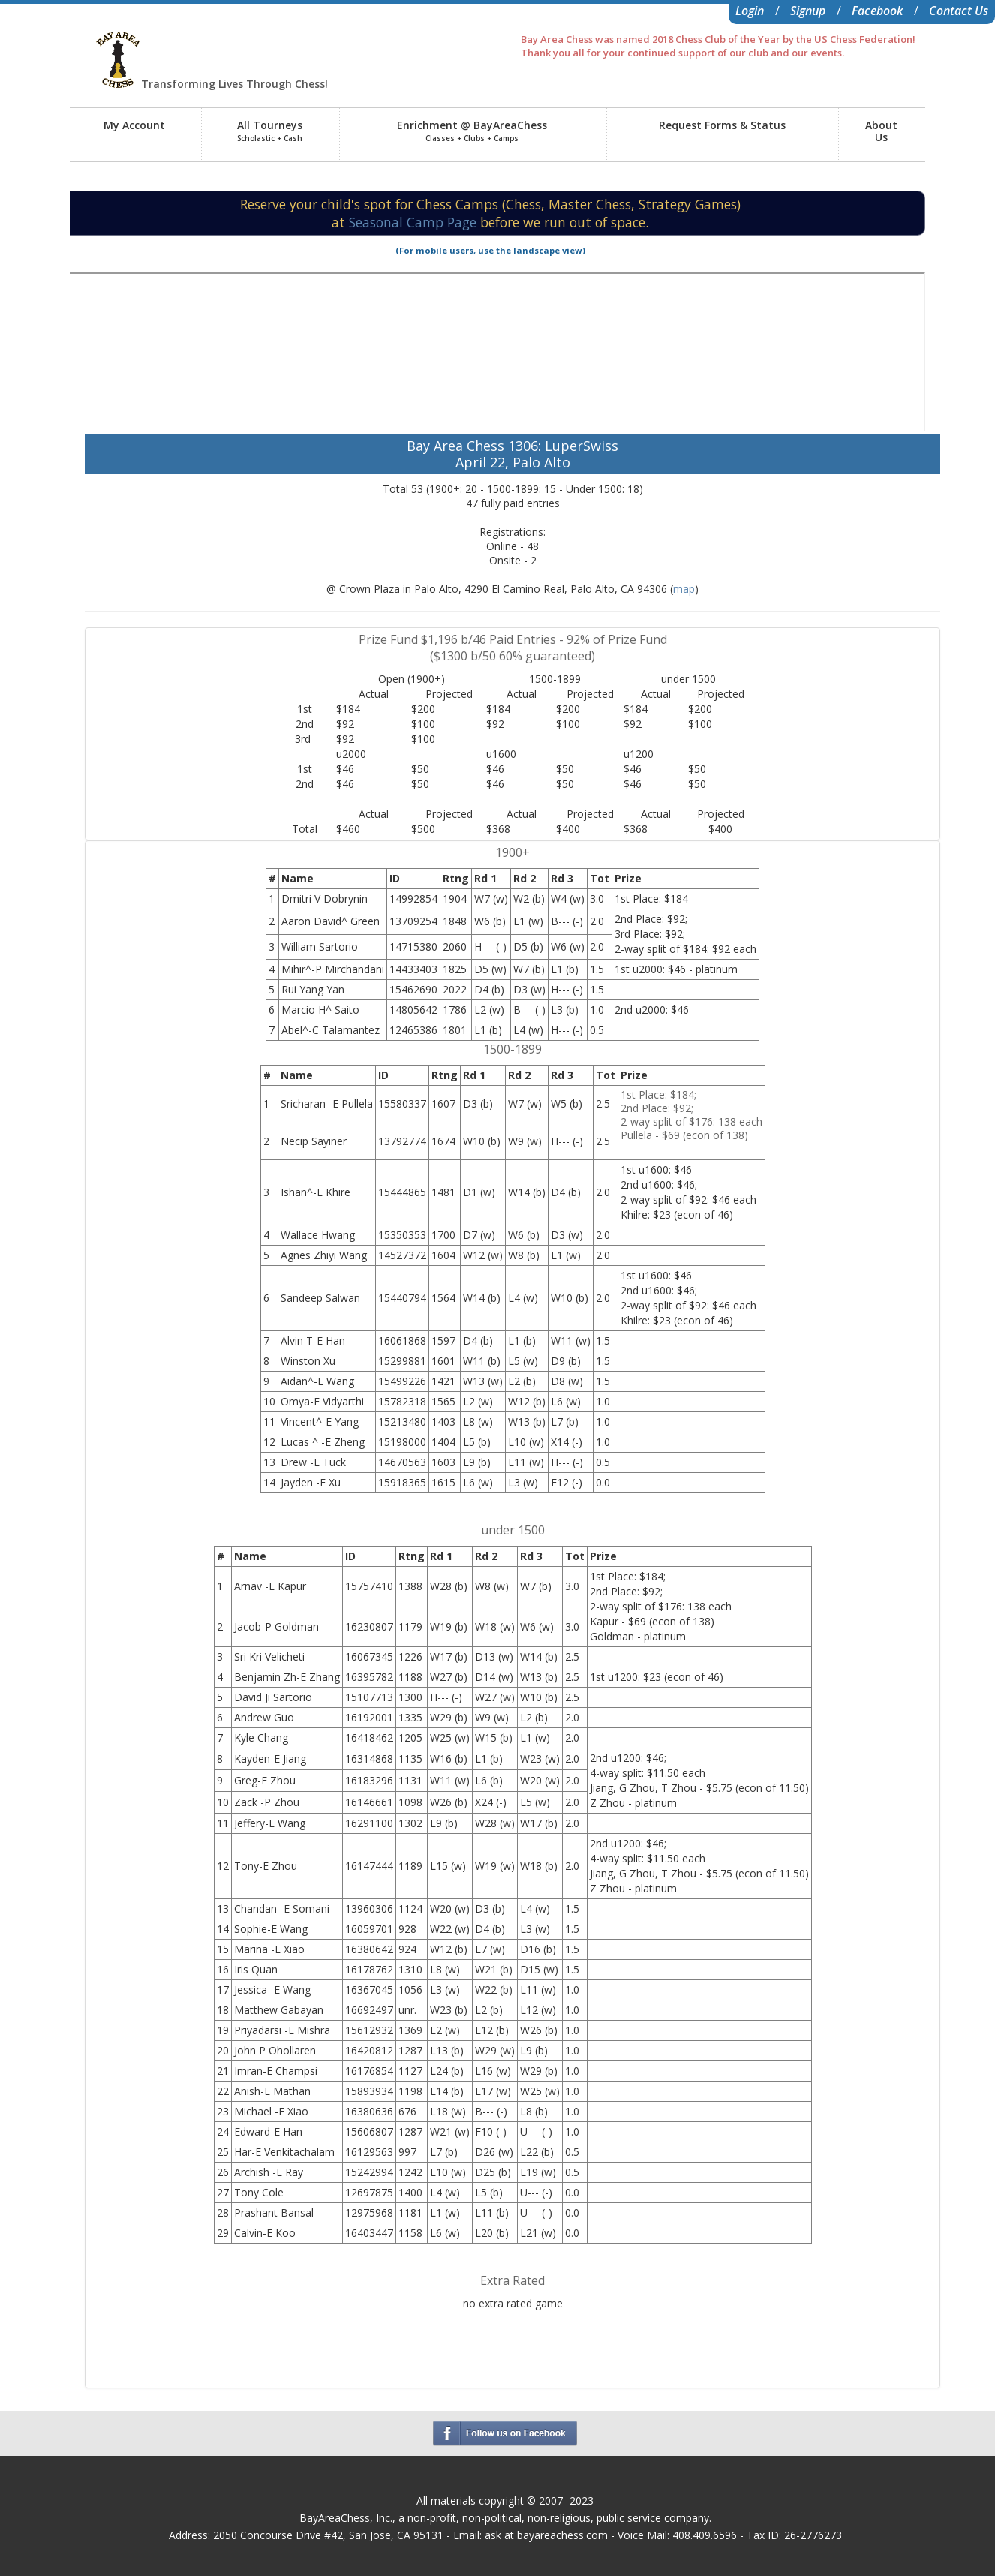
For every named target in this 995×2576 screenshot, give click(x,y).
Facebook (877, 10)
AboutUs (881, 131)
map (684, 589)
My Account (134, 125)
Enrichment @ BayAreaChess (472, 130)
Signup (807, 10)
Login (749, 10)
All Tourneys (269, 130)
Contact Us (958, 10)
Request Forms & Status (722, 125)
